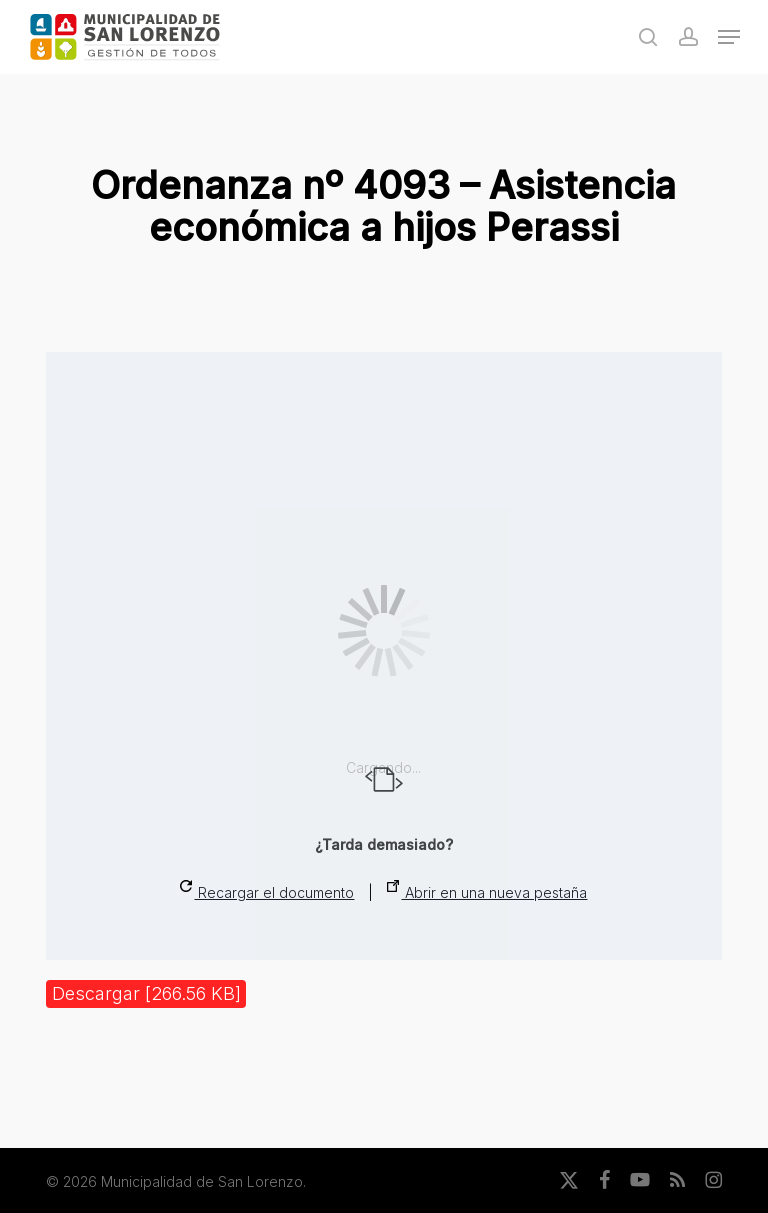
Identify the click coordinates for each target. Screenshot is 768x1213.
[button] (729, 37)
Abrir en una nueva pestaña (487, 890)
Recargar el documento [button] (267, 890)
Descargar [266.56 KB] (146, 993)
